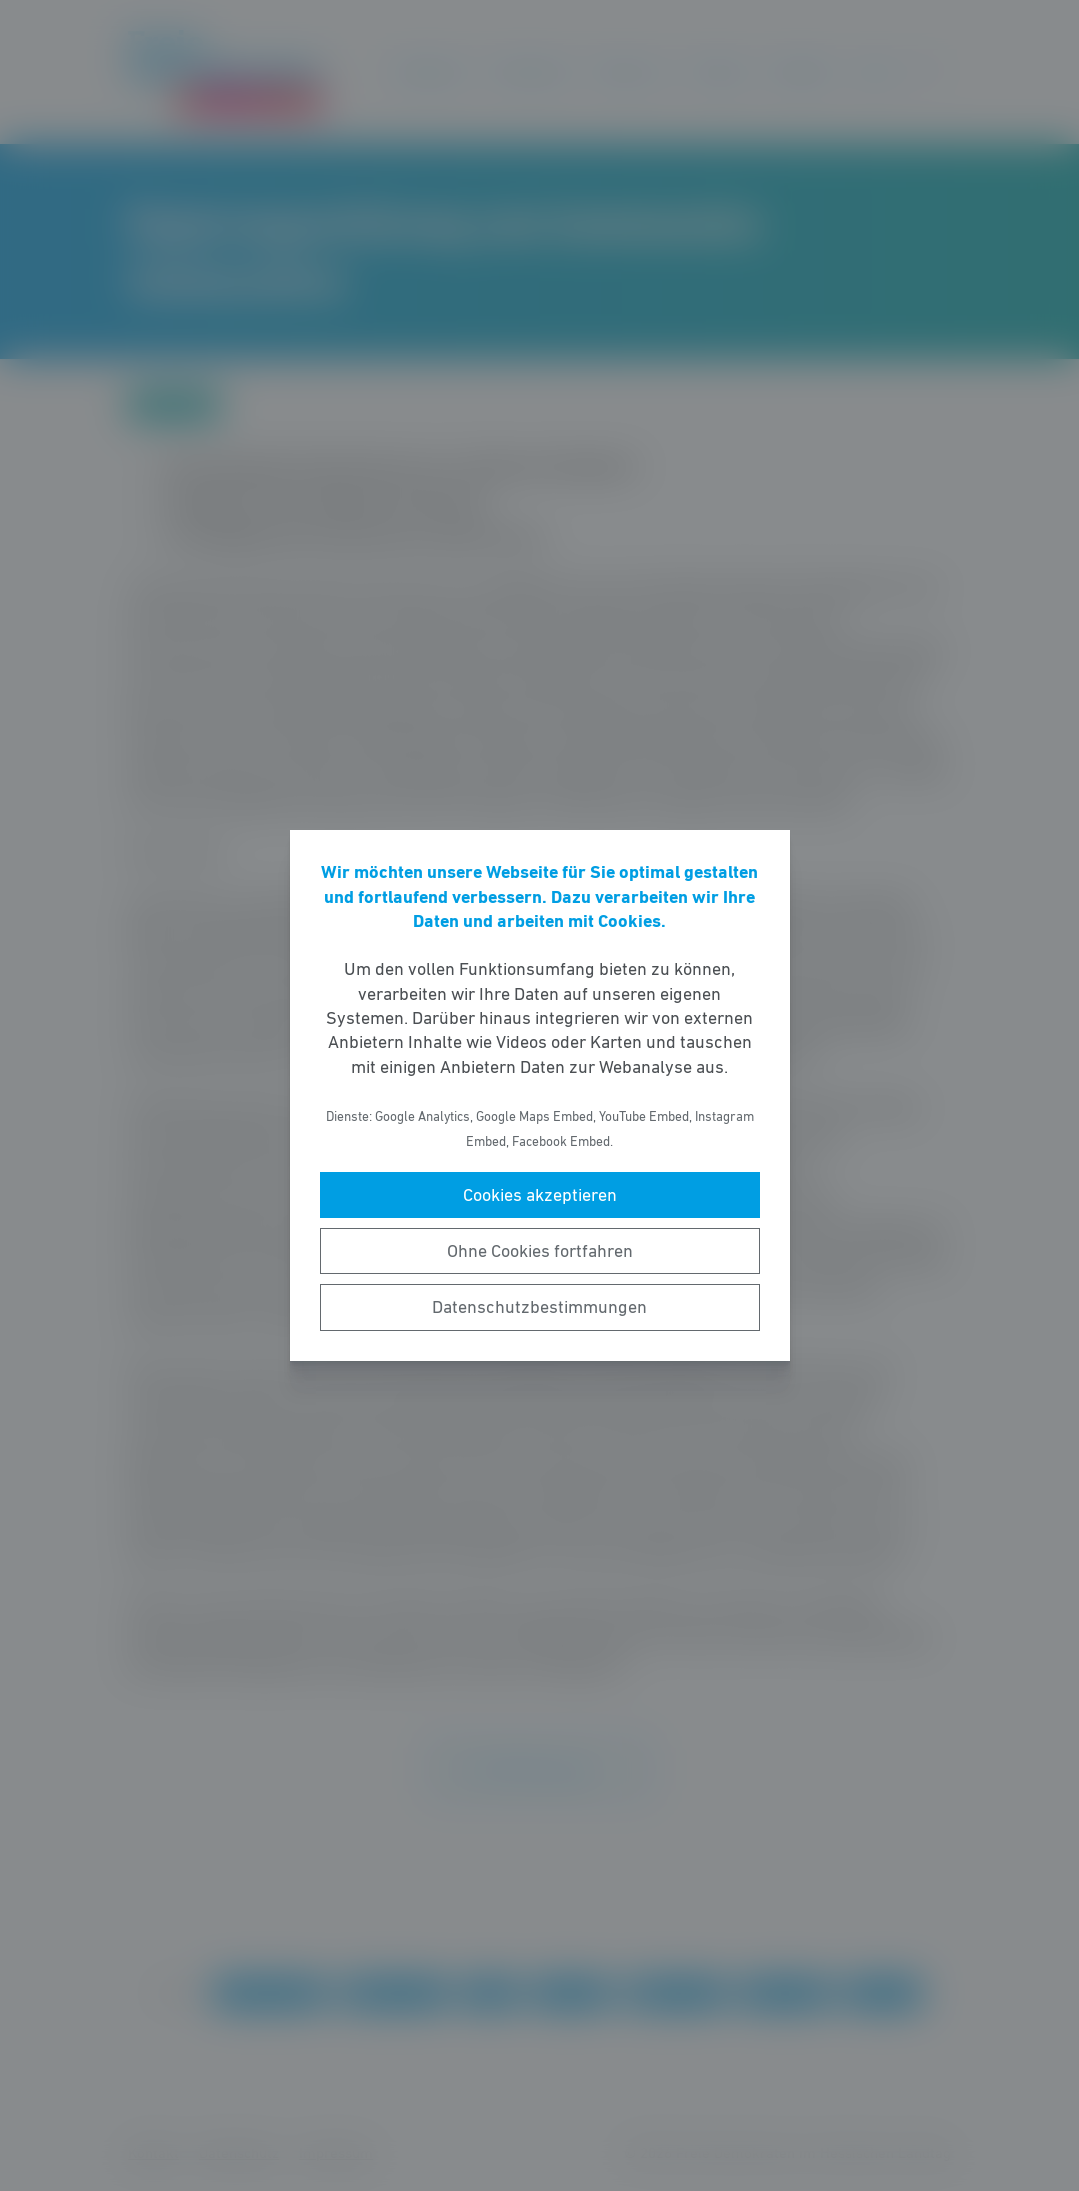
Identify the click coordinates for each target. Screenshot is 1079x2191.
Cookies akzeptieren (540, 1195)
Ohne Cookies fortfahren (540, 1251)
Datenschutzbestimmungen (539, 1307)
